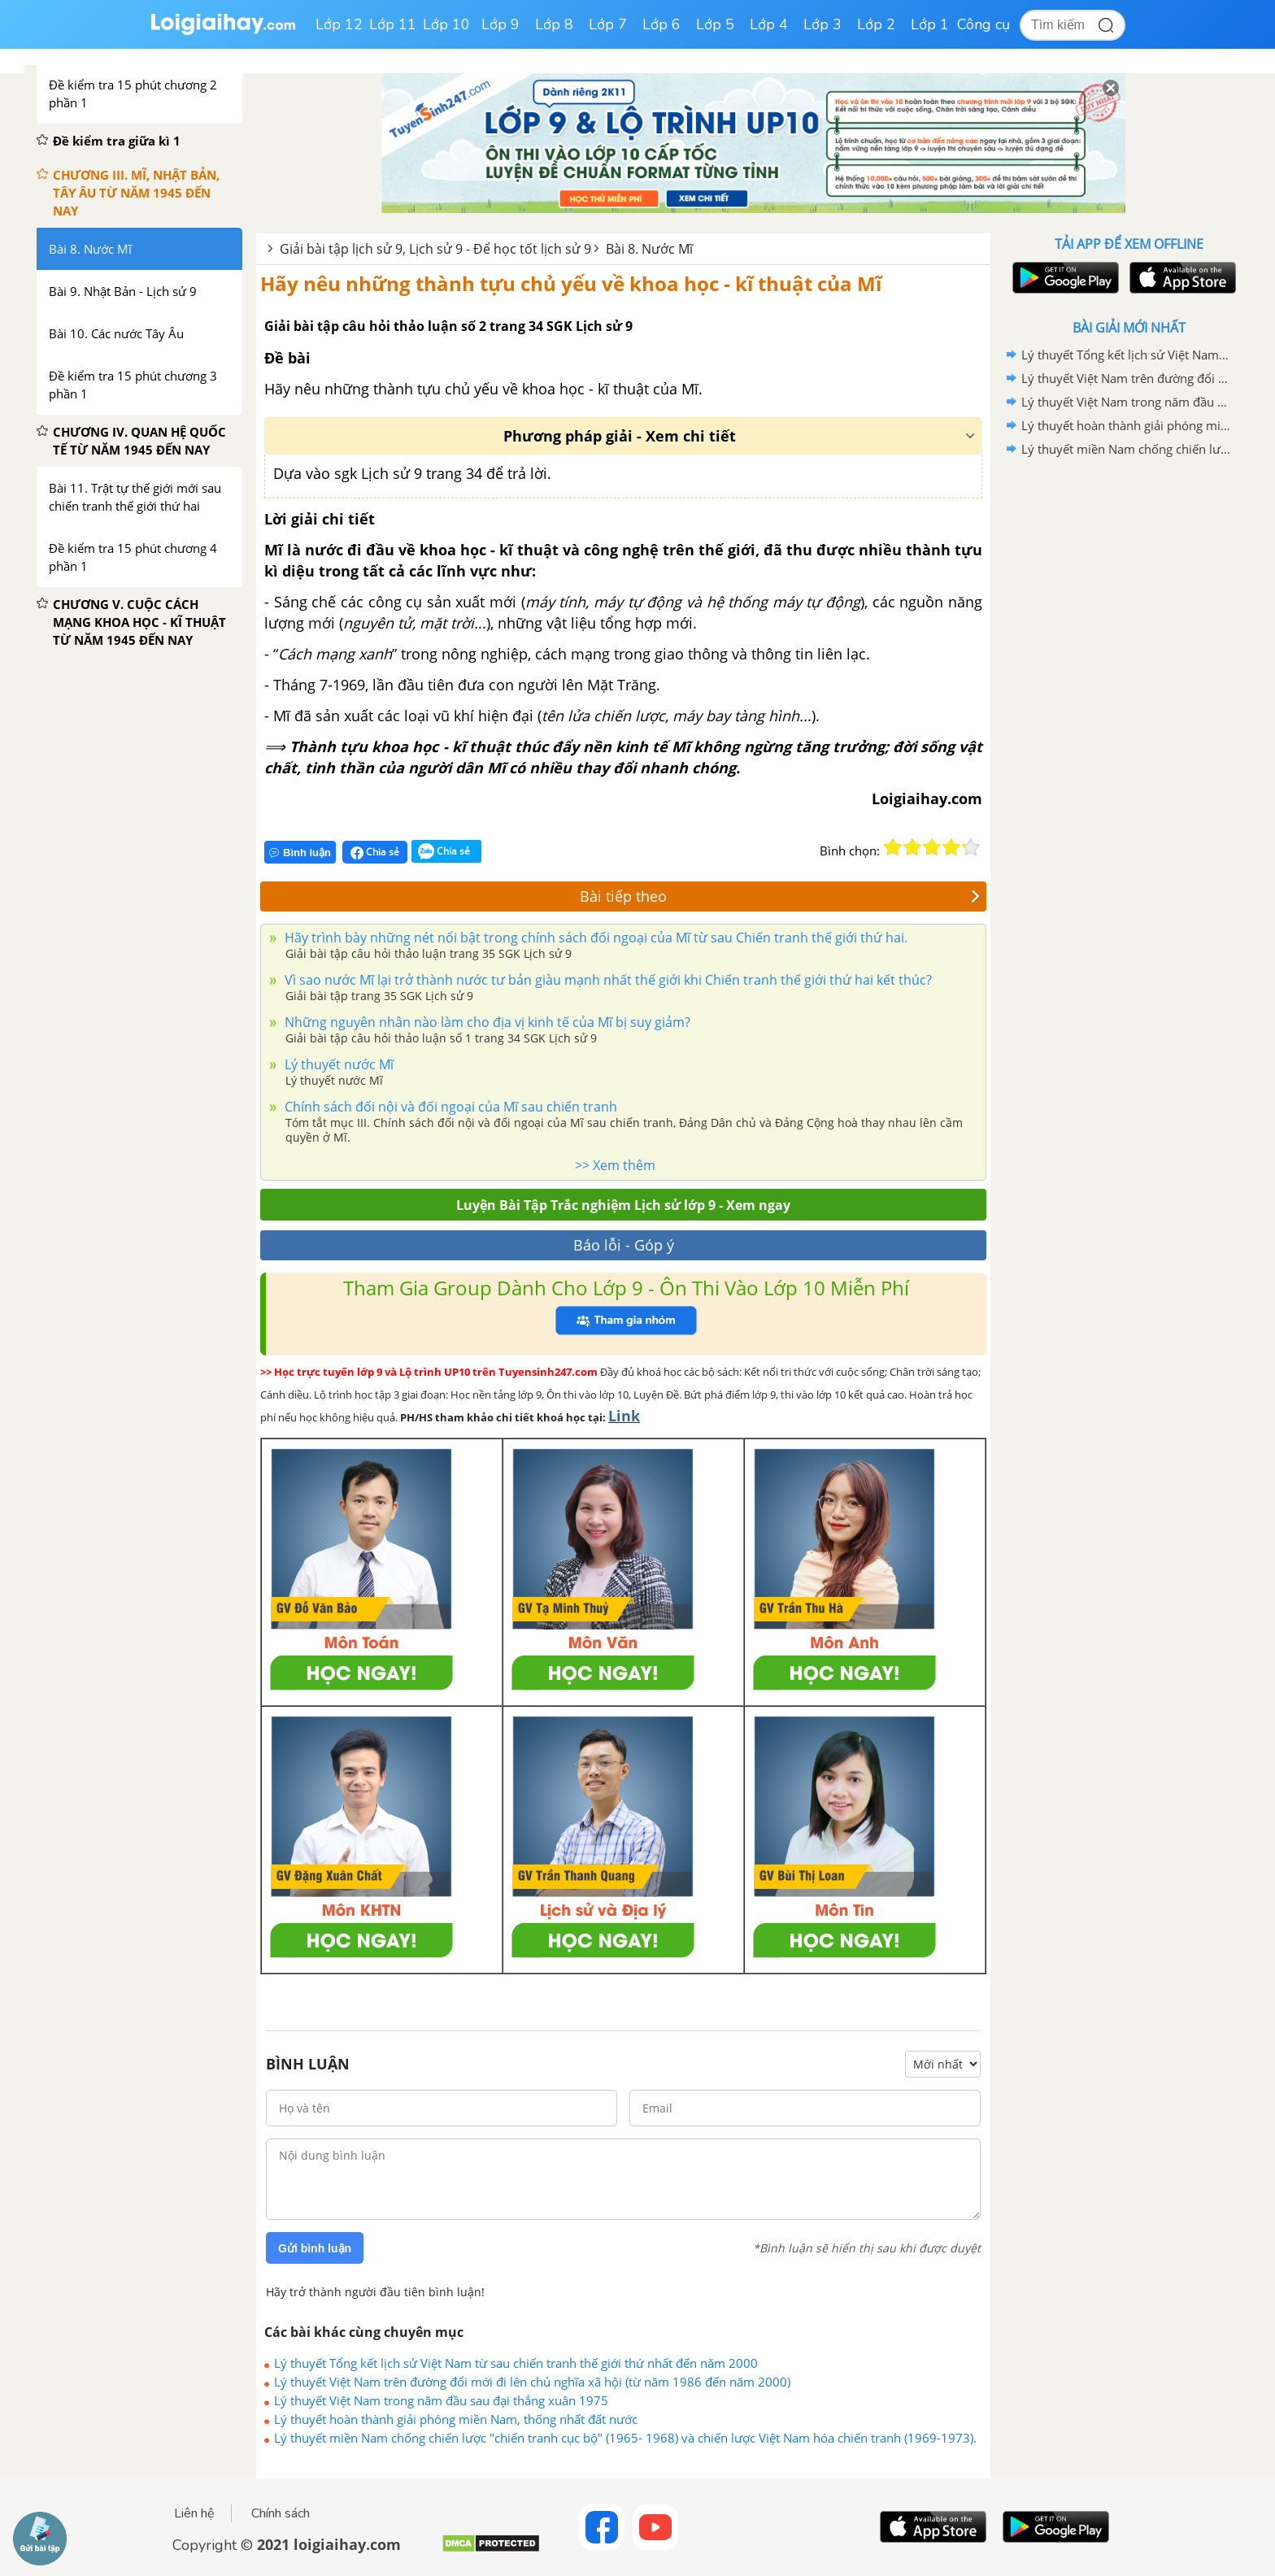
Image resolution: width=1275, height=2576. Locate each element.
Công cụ (983, 24)
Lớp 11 (392, 24)
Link (624, 1415)
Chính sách (280, 2513)
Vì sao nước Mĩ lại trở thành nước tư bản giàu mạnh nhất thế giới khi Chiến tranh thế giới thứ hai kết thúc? (606, 980)
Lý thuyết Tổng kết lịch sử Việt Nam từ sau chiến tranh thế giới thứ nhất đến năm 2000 (516, 2363)
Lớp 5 (715, 24)
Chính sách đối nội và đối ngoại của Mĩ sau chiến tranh (449, 1107)
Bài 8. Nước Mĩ (649, 249)
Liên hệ (194, 2513)
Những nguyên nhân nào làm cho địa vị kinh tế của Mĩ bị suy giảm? (485, 1022)
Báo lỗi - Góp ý (623, 1245)
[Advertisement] (1129, 720)
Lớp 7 (608, 24)
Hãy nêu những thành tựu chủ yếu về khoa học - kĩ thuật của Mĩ (570, 283)
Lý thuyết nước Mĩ (337, 1064)
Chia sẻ (374, 852)
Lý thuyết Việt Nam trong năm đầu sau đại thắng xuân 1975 (441, 2400)
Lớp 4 (769, 24)
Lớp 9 (500, 24)
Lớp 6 (661, 24)
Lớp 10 (446, 24)
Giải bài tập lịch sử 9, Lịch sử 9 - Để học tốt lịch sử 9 (435, 249)
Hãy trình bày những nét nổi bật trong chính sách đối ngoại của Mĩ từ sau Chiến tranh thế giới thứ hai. (594, 937)
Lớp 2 (876, 24)
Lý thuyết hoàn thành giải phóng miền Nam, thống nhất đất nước (456, 2419)
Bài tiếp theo (780, 896)
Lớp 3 (822, 24)
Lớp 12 (339, 24)
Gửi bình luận (314, 2248)
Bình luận (300, 852)
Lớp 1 (930, 24)
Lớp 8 (554, 24)
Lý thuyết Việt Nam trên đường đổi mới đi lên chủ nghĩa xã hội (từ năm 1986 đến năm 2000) (532, 2382)
